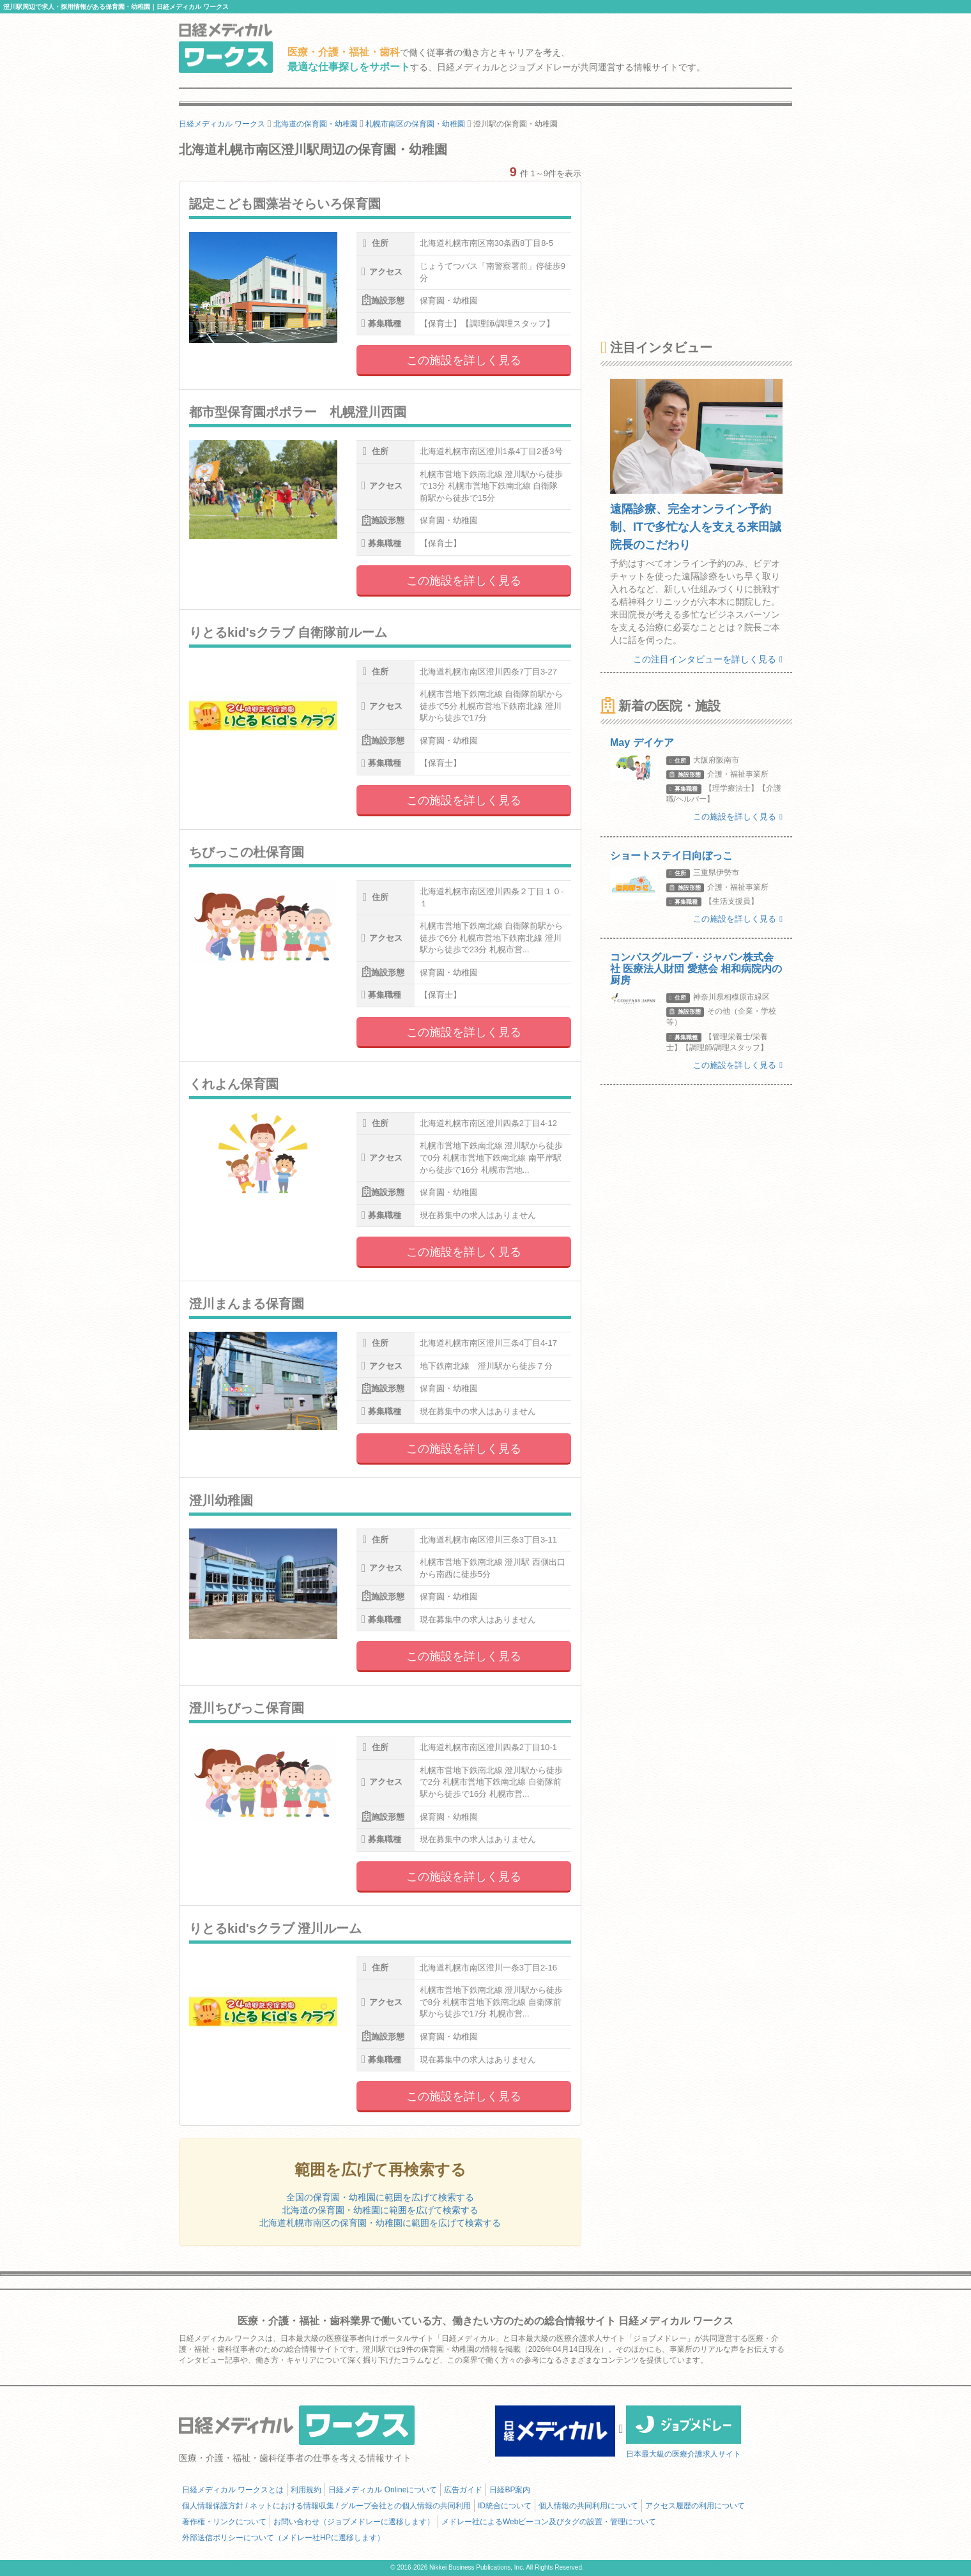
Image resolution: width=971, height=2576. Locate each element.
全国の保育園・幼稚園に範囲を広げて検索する (380, 2197)
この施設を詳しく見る (463, 360)
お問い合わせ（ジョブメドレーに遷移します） (353, 2521)
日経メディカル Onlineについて (382, 2489)
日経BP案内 (509, 2489)
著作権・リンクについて (224, 2521)
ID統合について (504, 2505)
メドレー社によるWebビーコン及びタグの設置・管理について (548, 2521)
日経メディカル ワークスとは (233, 2489)
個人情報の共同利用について (588, 2505)
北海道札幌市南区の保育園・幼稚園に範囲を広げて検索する (380, 2223)
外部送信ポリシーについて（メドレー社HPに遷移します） (283, 2537)
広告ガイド (463, 2489)
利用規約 (306, 2489)
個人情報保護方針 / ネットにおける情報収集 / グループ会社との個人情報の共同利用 (326, 2505)
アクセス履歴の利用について (695, 2505)
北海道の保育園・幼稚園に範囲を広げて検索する (380, 2210)
